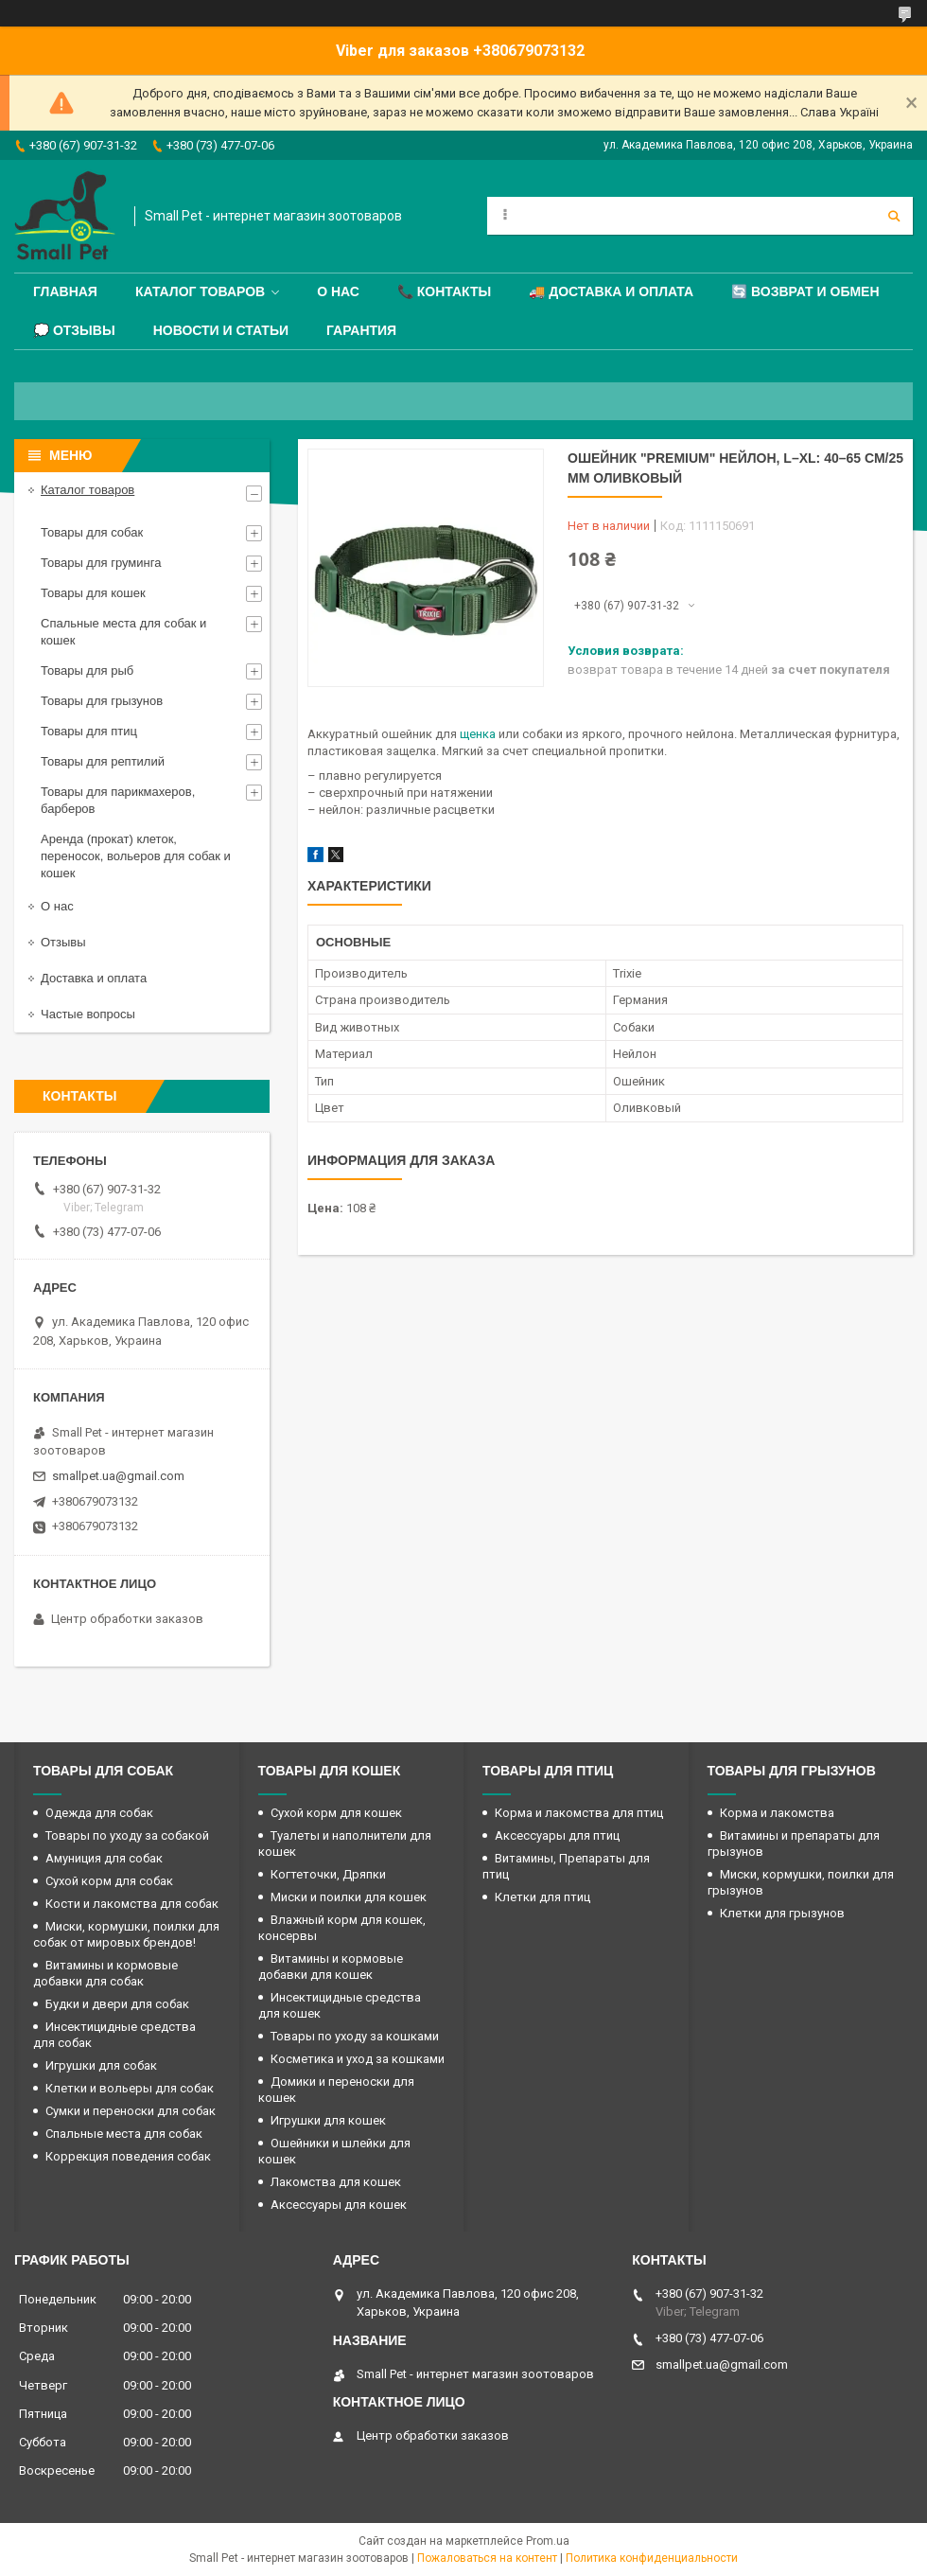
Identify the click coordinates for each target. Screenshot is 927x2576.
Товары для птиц (89, 731)
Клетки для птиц (542, 1897)
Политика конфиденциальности (652, 2558)
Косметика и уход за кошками (358, 2059)
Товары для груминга (101, 563)
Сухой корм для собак (109, 1881)
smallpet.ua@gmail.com (118, 1476)
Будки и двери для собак (117, 2004)
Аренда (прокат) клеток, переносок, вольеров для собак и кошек (136, 856)
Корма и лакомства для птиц (579, 1813)
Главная (65, 291)
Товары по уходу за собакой (127, 1835)
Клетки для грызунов (782, 1913)
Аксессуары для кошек (339, 2204)
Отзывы (63, 942)
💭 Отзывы (74, 330)
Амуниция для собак (104, 1858)
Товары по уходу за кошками (355, 2036)
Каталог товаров (200, 291)
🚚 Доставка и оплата (611, 291)
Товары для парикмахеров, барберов (118, 800)
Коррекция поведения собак (128, 2156)
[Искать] (894, 216)
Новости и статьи (221, 330)
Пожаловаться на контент (487, 2558)
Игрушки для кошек (328, 2120)
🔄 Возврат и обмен (805, 291)
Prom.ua (547, 2541)
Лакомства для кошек (336, 2182)
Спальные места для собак (123, 2133)
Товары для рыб (87, 670)
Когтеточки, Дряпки (328, 1874)
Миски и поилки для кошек (349, 1897)
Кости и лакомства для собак (132, 1904)
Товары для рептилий (103, 761)
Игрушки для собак (101, 2065)
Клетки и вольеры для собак (129, 2088)
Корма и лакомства (777, 1813)
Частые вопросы (88, 1014)
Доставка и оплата (94, 978)
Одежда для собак (99, 1813)
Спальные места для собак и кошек (123, 631)
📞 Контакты (444, 291)
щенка (478, 734)
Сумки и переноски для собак (130, 2111)
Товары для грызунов (102, 701)
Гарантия (361, 330)
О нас (338, 291)
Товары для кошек (93, 593)
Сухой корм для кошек (336, 1813)
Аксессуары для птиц (557, 1835)
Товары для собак (92, 532)
